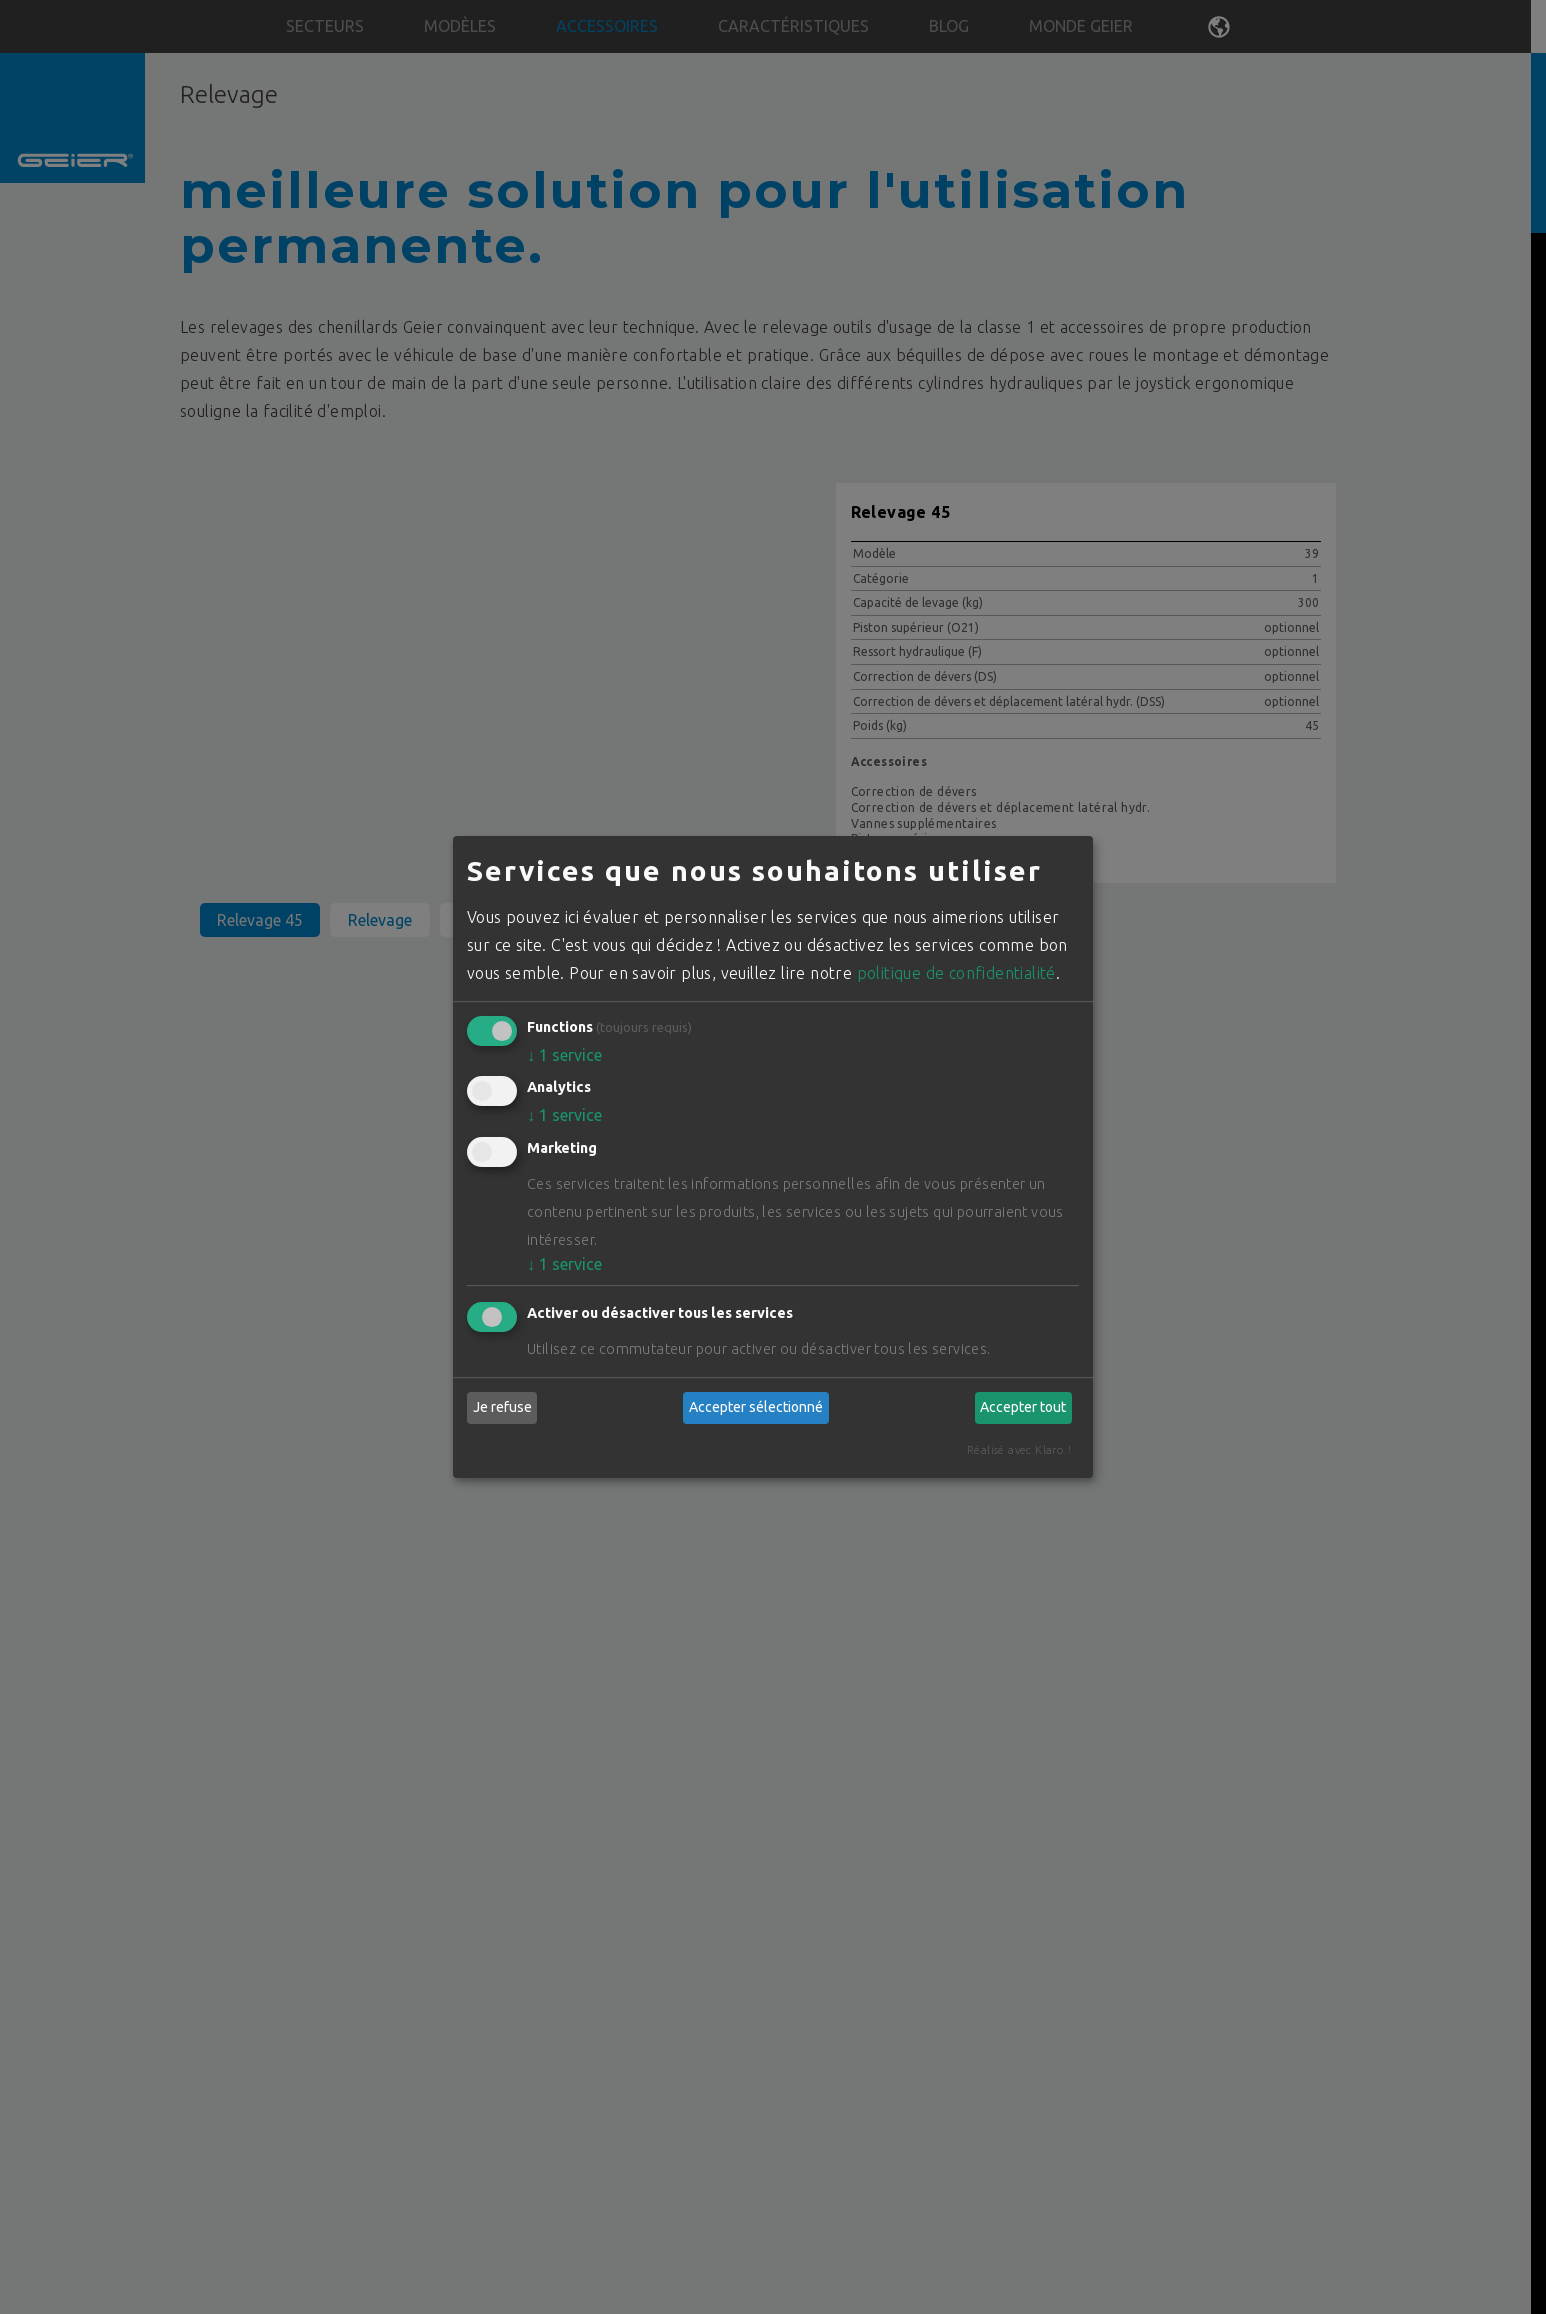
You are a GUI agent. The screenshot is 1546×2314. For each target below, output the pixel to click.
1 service (564, 1055)
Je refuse (502, 1407)
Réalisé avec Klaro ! (1019, 1450)
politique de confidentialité (956, 973)
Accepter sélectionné (756, 1407)
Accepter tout (1023, 1407)
